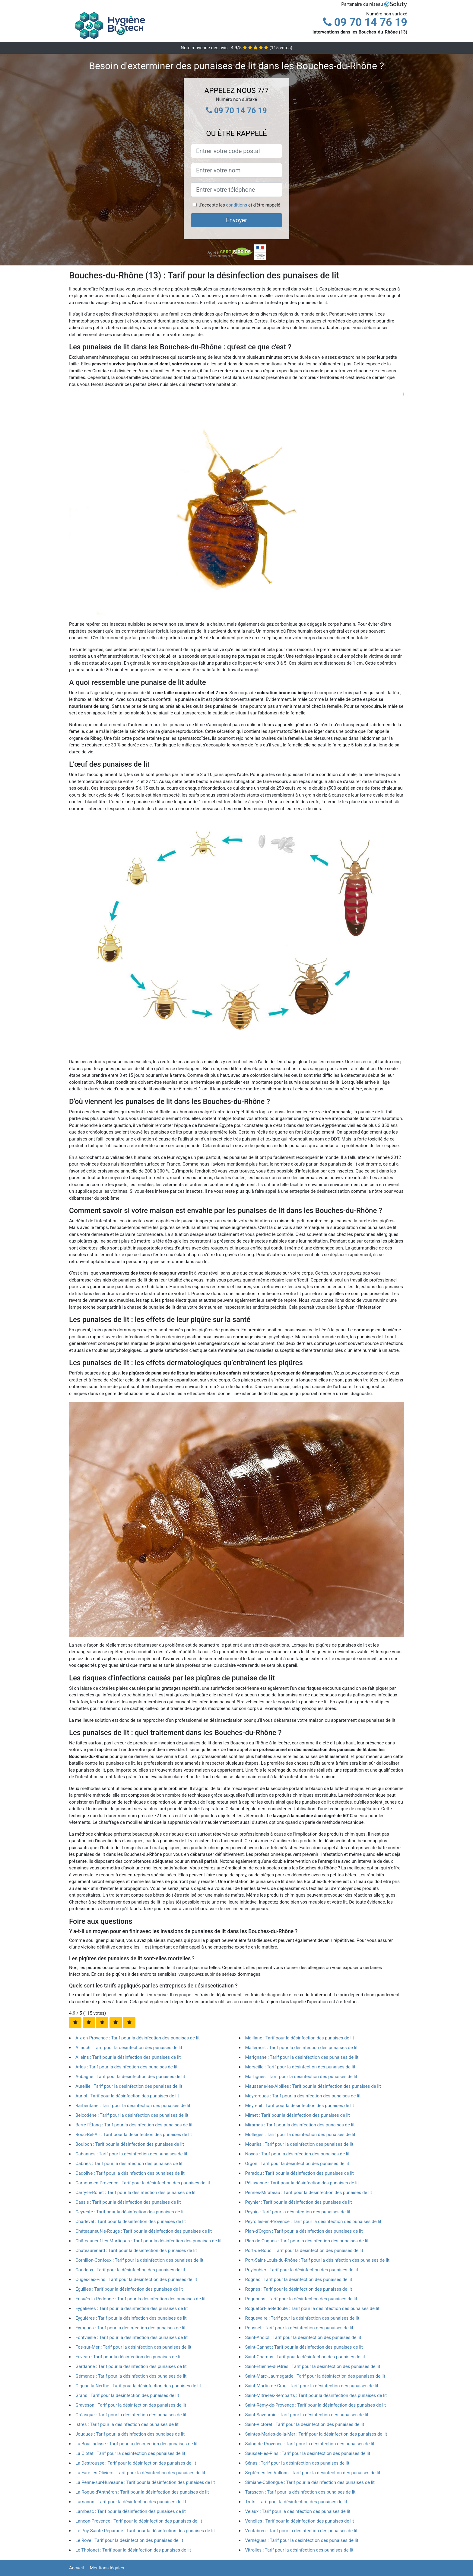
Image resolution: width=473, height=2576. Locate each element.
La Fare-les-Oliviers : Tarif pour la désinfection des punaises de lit (140, 2472)
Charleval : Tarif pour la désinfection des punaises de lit (130, 2221)
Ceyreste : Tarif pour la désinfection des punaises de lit (130, 2212)
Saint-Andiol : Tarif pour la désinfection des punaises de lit (303, 2337)
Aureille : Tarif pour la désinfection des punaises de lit (128, 2086)
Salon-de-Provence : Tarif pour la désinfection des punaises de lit (310, 2443)
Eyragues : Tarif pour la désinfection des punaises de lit (130, 2328)
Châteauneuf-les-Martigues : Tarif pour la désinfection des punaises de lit (148, 2241)
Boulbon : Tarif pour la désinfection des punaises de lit (129, 2144)
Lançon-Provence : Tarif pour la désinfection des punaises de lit (138, 2521)
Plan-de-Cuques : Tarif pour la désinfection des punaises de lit (307, 2241)
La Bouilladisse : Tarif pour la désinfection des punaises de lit (136, 2443)
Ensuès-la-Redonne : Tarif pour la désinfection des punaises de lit (140, 2299)
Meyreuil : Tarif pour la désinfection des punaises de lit (299, 2105)
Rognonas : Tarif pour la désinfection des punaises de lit (301, 2299)
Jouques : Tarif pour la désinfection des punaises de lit (130, 2434)
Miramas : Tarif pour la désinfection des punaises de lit (300, 2125)
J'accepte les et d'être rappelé (239, 205)
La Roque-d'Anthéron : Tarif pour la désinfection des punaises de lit (142, 2492)
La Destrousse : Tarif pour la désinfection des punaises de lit (135, 2463)
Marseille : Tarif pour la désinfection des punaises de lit (300, 2067)
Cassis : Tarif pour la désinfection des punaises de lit (128, 2202)
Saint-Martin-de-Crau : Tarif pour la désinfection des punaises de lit (312, 2385)
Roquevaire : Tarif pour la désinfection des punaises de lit (302, 2318)
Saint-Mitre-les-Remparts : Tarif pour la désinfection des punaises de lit (316, 2395)
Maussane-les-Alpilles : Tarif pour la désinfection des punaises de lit (313, 2086)
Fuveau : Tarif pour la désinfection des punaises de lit (128, 2356)
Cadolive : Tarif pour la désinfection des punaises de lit (130, 2173)
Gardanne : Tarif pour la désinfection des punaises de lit (131, 2366)
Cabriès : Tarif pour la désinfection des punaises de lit (129, 2163)
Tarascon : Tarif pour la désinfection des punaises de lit (300, 2492)
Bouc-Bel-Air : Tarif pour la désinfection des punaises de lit (133, 2134)
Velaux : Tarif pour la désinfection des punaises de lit (298, 2511)
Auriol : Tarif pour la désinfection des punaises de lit (127, 2096)
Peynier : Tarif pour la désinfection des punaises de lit (298, 2202)
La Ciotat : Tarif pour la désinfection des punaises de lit (130, 2453)
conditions (236, 205)
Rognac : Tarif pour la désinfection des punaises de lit (298, 2279)
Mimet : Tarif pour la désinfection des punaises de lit (297, 2115)
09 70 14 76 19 (365, 22)
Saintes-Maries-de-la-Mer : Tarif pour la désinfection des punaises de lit (316, 2434)
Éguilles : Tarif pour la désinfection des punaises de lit (129, 2289)
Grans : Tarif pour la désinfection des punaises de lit (127, 2395)
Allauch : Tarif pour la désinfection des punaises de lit (128, 2047)
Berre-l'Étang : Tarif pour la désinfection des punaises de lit (134, 2125)
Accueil (76, 2568)
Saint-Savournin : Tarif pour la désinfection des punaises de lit (307, 2414)
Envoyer (236, 220)
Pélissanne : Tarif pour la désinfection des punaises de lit (302, 2183)
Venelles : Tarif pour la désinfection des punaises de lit (299, 2521)
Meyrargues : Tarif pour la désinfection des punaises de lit (303, 2096)
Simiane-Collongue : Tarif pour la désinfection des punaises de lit (310, 2482)
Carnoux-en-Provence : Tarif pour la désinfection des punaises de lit (142, 2183)
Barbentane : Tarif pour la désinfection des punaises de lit (132, 2105)
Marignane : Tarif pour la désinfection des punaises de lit (302, 2057)
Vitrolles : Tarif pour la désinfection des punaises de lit (299, 2550)
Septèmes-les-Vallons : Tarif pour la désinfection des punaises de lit (312, 2472)
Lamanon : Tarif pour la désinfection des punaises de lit (130, 2501)
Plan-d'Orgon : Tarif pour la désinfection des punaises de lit (304, 2231)
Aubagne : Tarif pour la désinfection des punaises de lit (130, 2076)
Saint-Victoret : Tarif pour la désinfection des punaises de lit (304, 2424)
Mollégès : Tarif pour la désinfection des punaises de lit (300, 2134)
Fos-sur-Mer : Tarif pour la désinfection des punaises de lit (133, 2347)
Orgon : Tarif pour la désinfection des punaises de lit (297, 2163)
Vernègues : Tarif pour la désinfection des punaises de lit (301, 2540)
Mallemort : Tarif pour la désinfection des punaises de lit (301, 2047)
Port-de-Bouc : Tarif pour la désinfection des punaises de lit (304, 2250)
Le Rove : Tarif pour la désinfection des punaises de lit (129, 2540)
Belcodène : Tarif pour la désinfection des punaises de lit (132, 2115)
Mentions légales (107, 2568)
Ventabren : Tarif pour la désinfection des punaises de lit (301, 2530)
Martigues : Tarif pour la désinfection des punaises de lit (301, 2076)
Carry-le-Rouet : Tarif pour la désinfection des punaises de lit (135, 2192)
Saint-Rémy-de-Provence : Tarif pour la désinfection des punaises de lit (315, 2405)
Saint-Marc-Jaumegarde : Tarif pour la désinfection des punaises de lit (315, 2376)
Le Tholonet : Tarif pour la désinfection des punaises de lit (133, 2550)
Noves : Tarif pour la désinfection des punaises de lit (297, 2154)
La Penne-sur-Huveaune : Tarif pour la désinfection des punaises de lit (145, 2482)
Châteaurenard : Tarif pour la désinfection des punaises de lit (136, 2250)
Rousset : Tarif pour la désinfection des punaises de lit (299, 2328)
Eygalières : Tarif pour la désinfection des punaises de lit (131, 2308)
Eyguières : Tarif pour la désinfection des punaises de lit (131, 2318)
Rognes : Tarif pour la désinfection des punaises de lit (298, 2289)
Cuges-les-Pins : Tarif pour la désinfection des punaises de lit (136, 2279)
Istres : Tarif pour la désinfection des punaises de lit (127, 2424)
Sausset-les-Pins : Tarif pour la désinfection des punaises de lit (307, 2453)
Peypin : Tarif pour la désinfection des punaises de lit (298, 2212)
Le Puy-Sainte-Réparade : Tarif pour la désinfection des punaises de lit (145, 2530)
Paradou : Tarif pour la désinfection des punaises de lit (299, 2173)
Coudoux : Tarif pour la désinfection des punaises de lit (130, 2270)
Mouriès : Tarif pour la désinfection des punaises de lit (299, 2144)
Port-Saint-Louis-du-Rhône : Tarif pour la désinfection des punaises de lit (317, 2260)
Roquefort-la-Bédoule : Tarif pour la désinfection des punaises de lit (312, 2308)
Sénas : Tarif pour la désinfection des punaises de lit (297, 2463)
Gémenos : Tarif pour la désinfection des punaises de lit (130, 2376)
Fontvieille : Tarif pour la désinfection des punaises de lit (131, 2337)
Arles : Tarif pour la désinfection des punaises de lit (126, 2067)
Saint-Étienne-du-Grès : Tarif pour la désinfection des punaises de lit (312, 2366)
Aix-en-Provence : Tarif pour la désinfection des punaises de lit (137, 2038)
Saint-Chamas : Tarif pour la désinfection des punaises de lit (305, 2356)
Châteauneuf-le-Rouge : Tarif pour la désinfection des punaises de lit (143, 2231)
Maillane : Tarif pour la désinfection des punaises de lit (299, 2038)
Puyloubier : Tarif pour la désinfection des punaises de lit (301, 2270)
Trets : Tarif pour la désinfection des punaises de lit (296, 2501)
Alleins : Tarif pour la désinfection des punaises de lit (128, 2057)
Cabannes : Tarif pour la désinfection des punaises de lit (131, 2154)
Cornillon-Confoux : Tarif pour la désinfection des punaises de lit (139, 2260)
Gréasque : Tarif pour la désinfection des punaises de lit (130, 2414)
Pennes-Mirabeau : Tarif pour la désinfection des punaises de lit (308, 2192)
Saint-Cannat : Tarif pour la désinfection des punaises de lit (304, 2347)
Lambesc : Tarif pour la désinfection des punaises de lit (130, 2511)
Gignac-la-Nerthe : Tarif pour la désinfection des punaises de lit (138, 2385)
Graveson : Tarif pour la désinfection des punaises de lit (130, 2405)
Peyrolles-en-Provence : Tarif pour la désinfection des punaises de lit (313, 2221)
